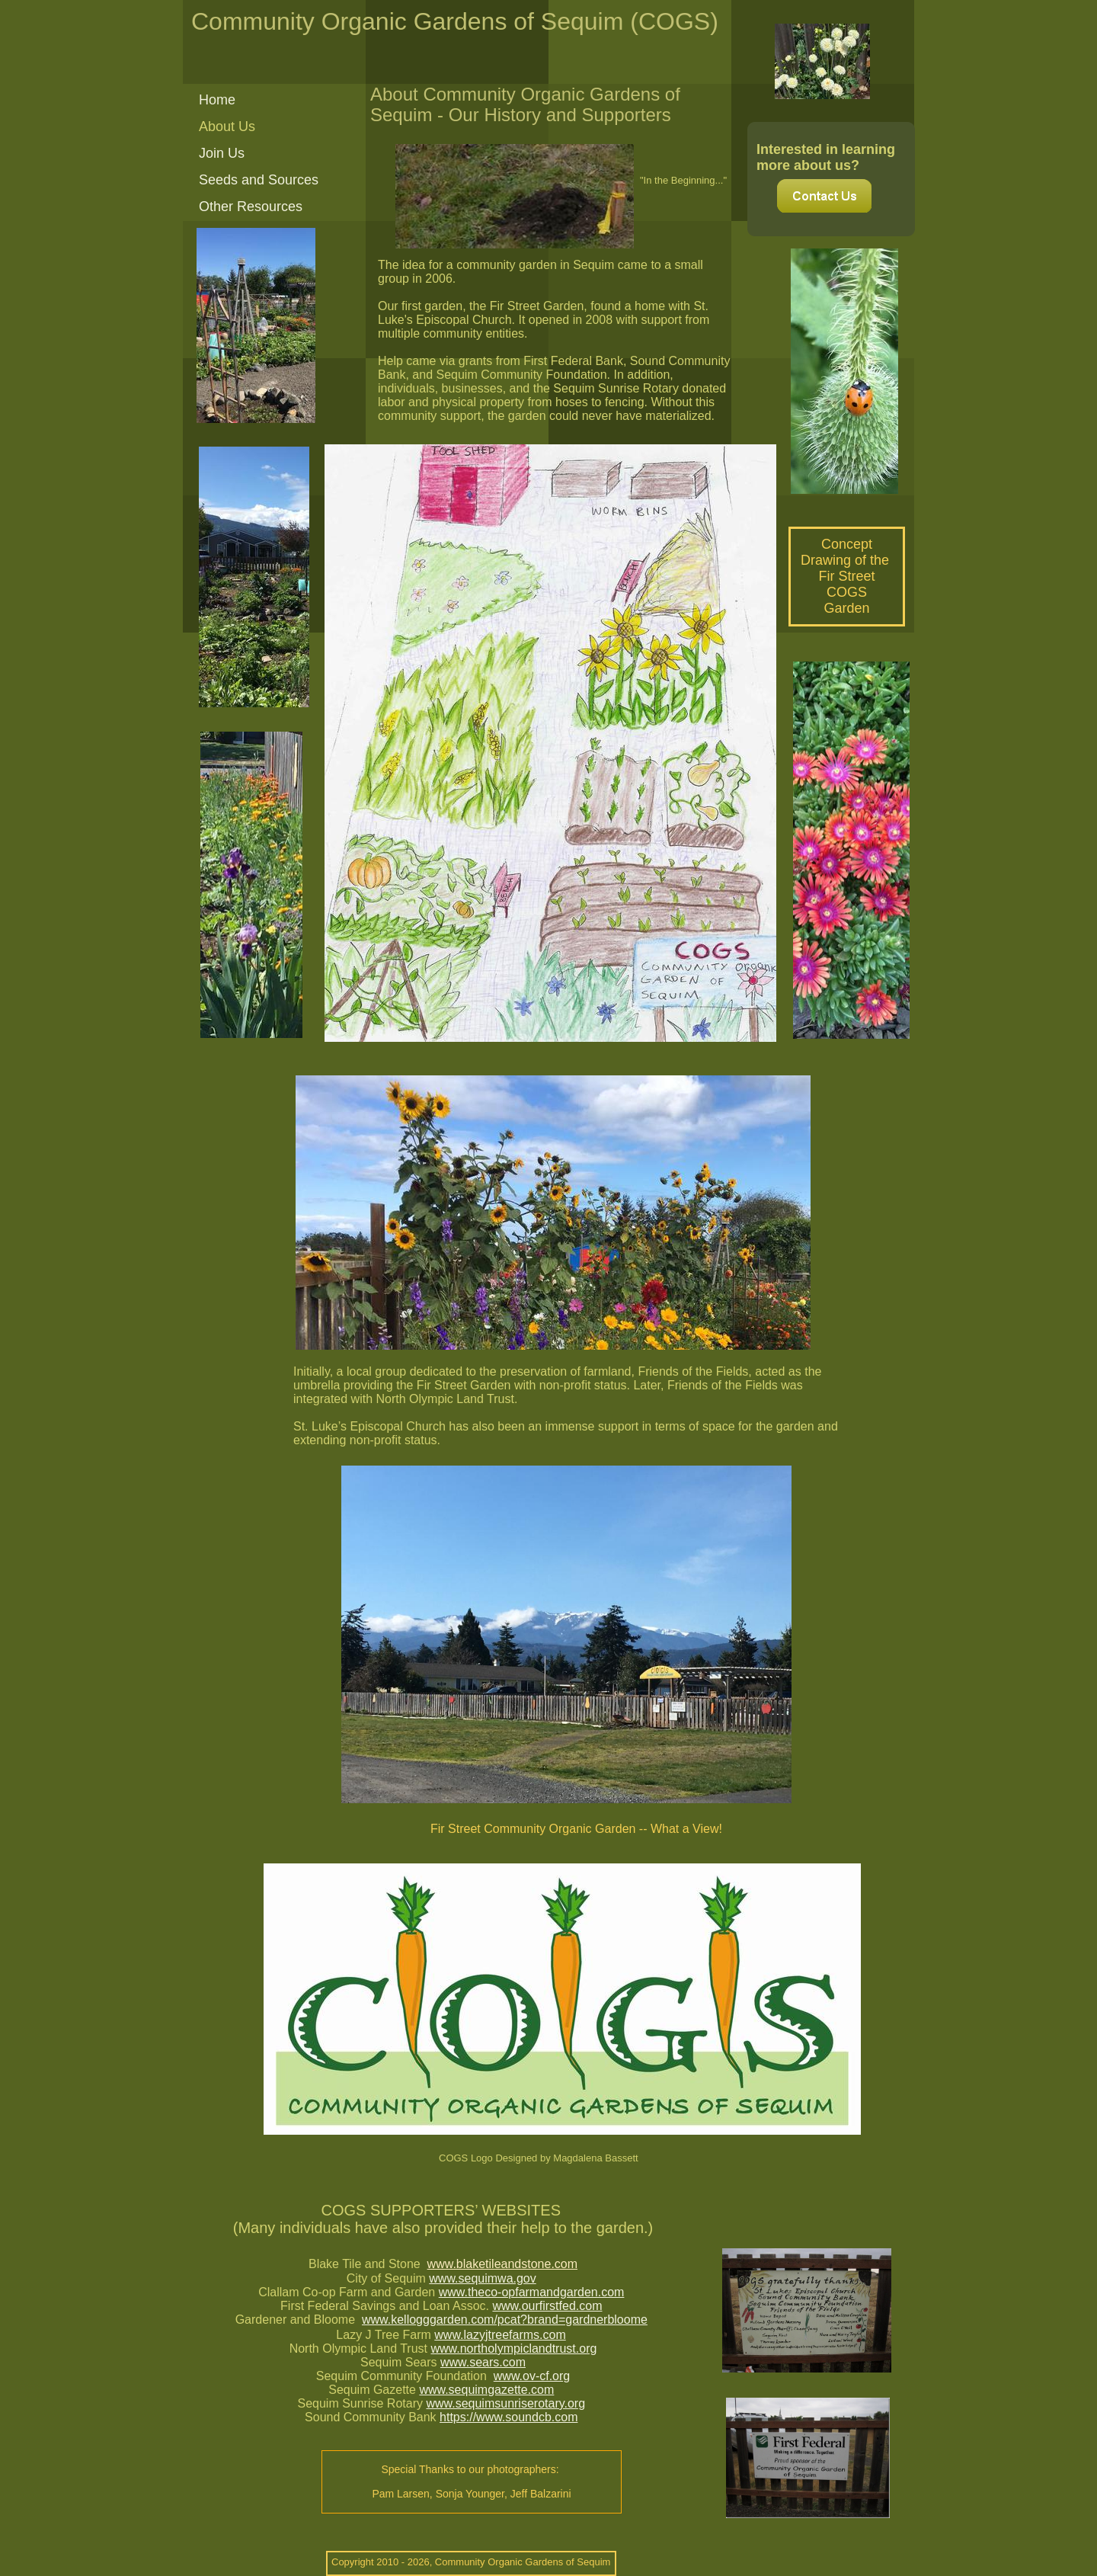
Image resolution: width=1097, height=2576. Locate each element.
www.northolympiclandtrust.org (513, 2348)
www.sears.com (483, 2362)
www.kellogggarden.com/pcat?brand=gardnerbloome (505, 2319)
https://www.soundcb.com (508, 2417)
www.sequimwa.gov (482, 2278)
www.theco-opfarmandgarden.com (532, 2292)
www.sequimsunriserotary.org (505, 2403)
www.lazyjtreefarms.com (499, 2334)
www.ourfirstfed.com (547, 2305)
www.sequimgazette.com (486, 2389)
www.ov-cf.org (532, 2375)
